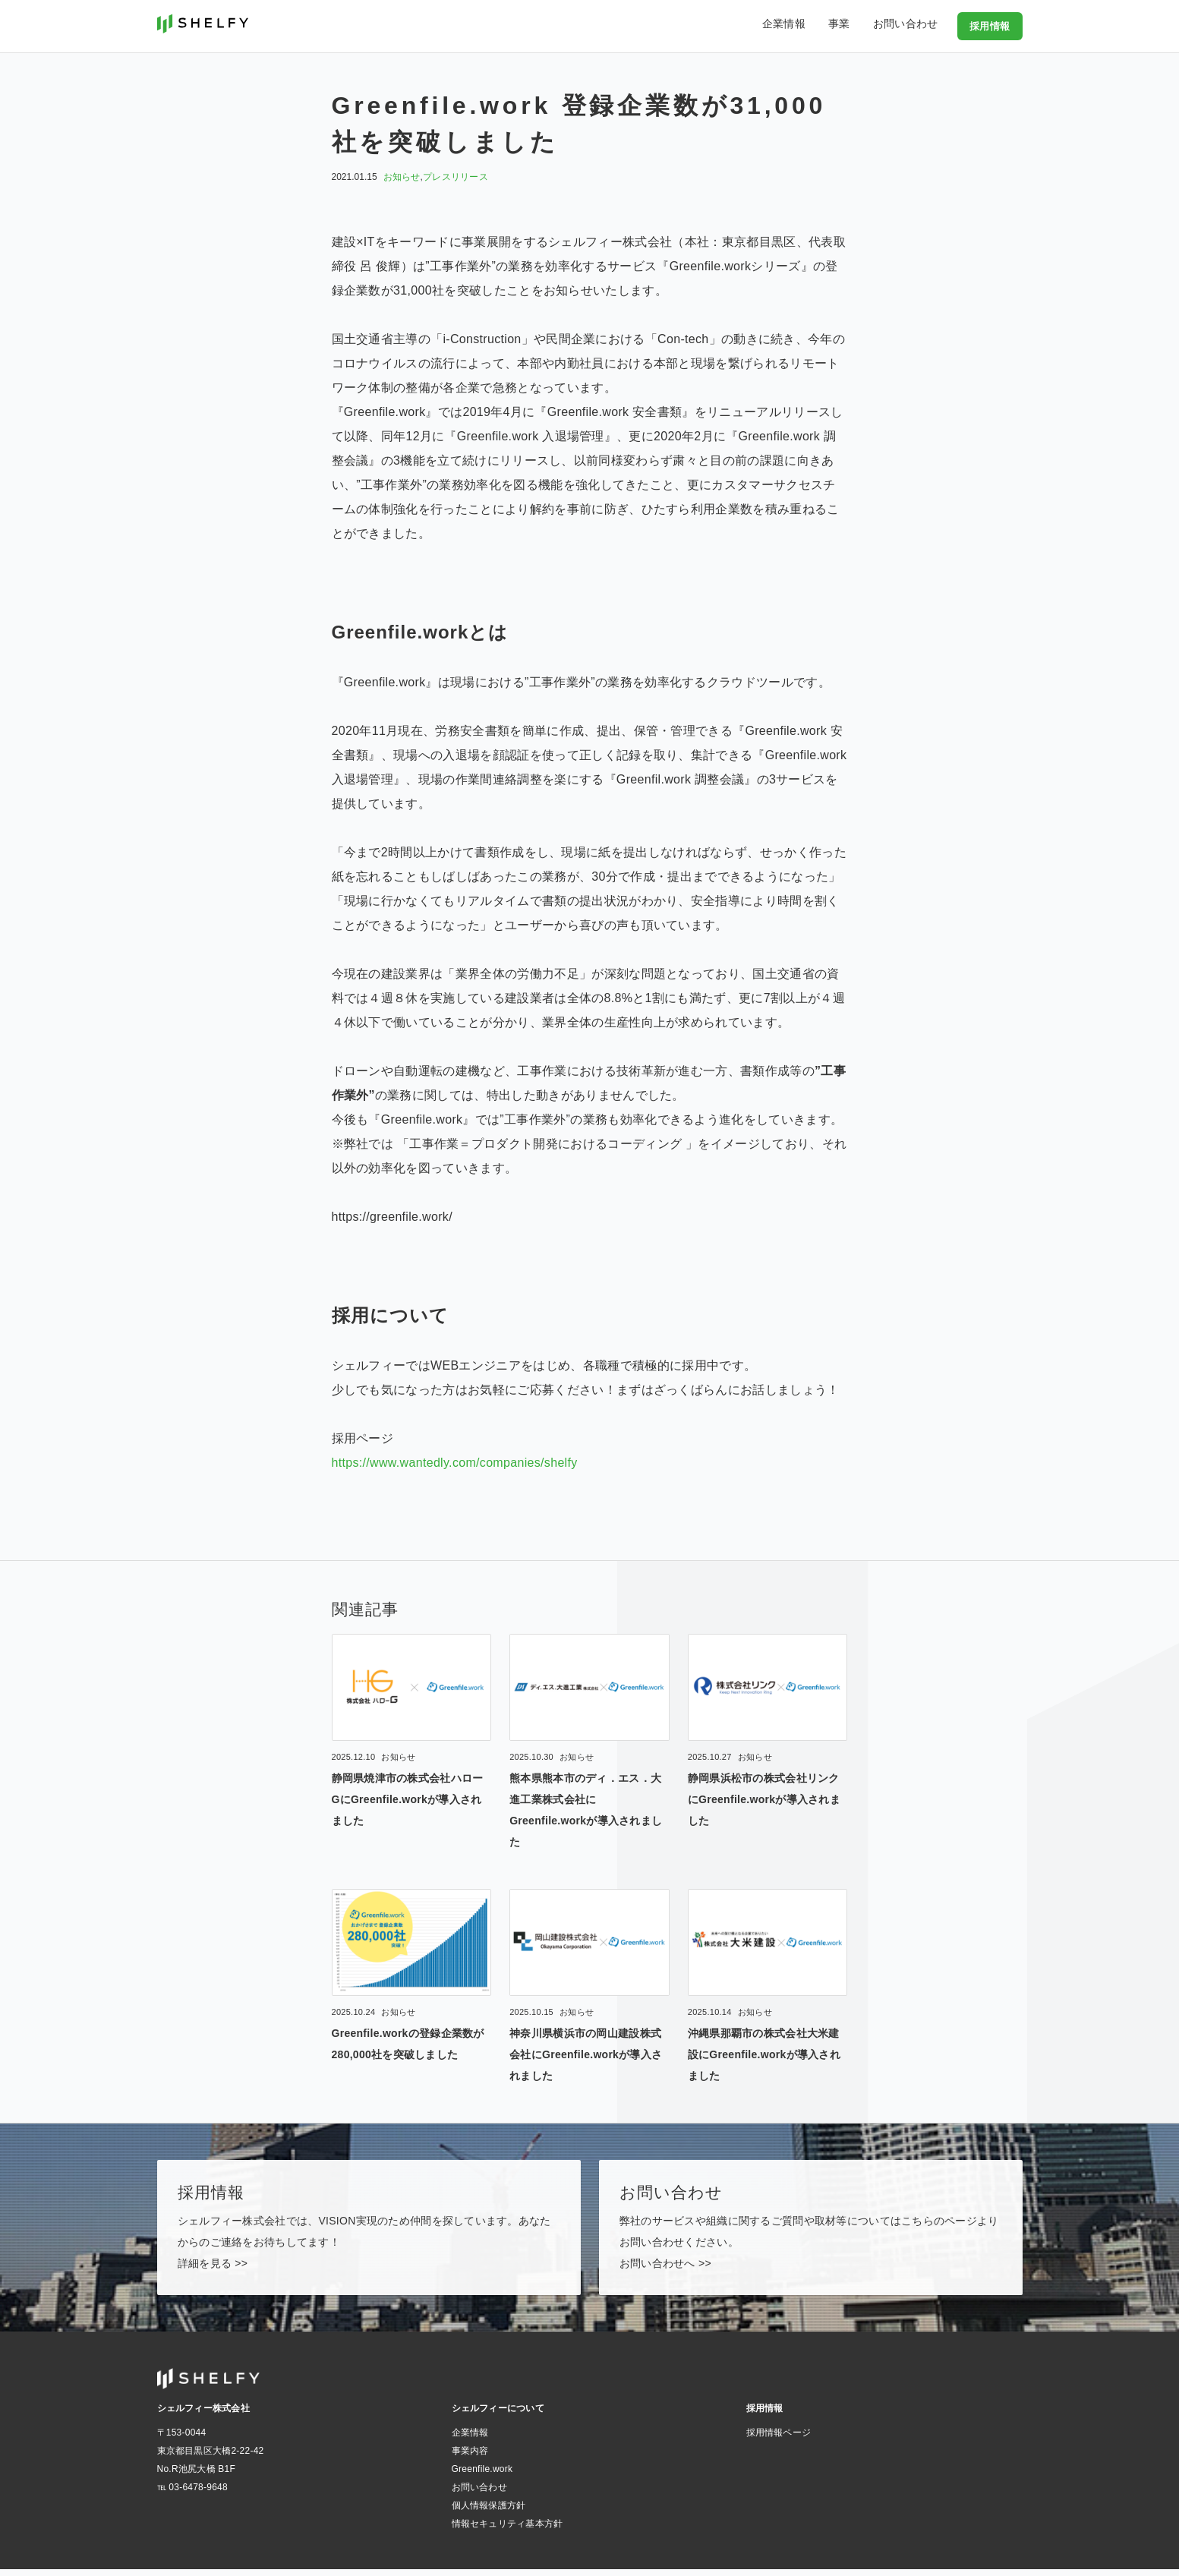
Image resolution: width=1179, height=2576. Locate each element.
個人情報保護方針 (489, 2512)
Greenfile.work (482, 2475)
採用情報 (991, 25)
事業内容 (470, 2457)
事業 (854, 26)
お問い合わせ (912, 26)
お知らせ (402, 177)
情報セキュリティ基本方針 (507, 2530)
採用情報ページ (779, 2439)
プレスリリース (455, 177)
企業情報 (806, 26)
